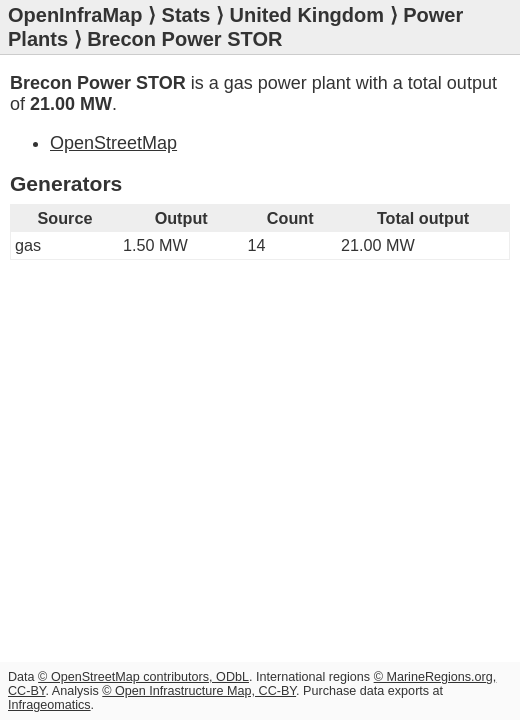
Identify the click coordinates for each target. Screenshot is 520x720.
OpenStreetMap (113, 143)
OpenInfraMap (75, 15)
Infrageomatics (49, 705)
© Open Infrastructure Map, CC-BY (199, 691)
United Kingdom (307, 15)
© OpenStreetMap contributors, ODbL (143, 677)
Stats (186, 15)
